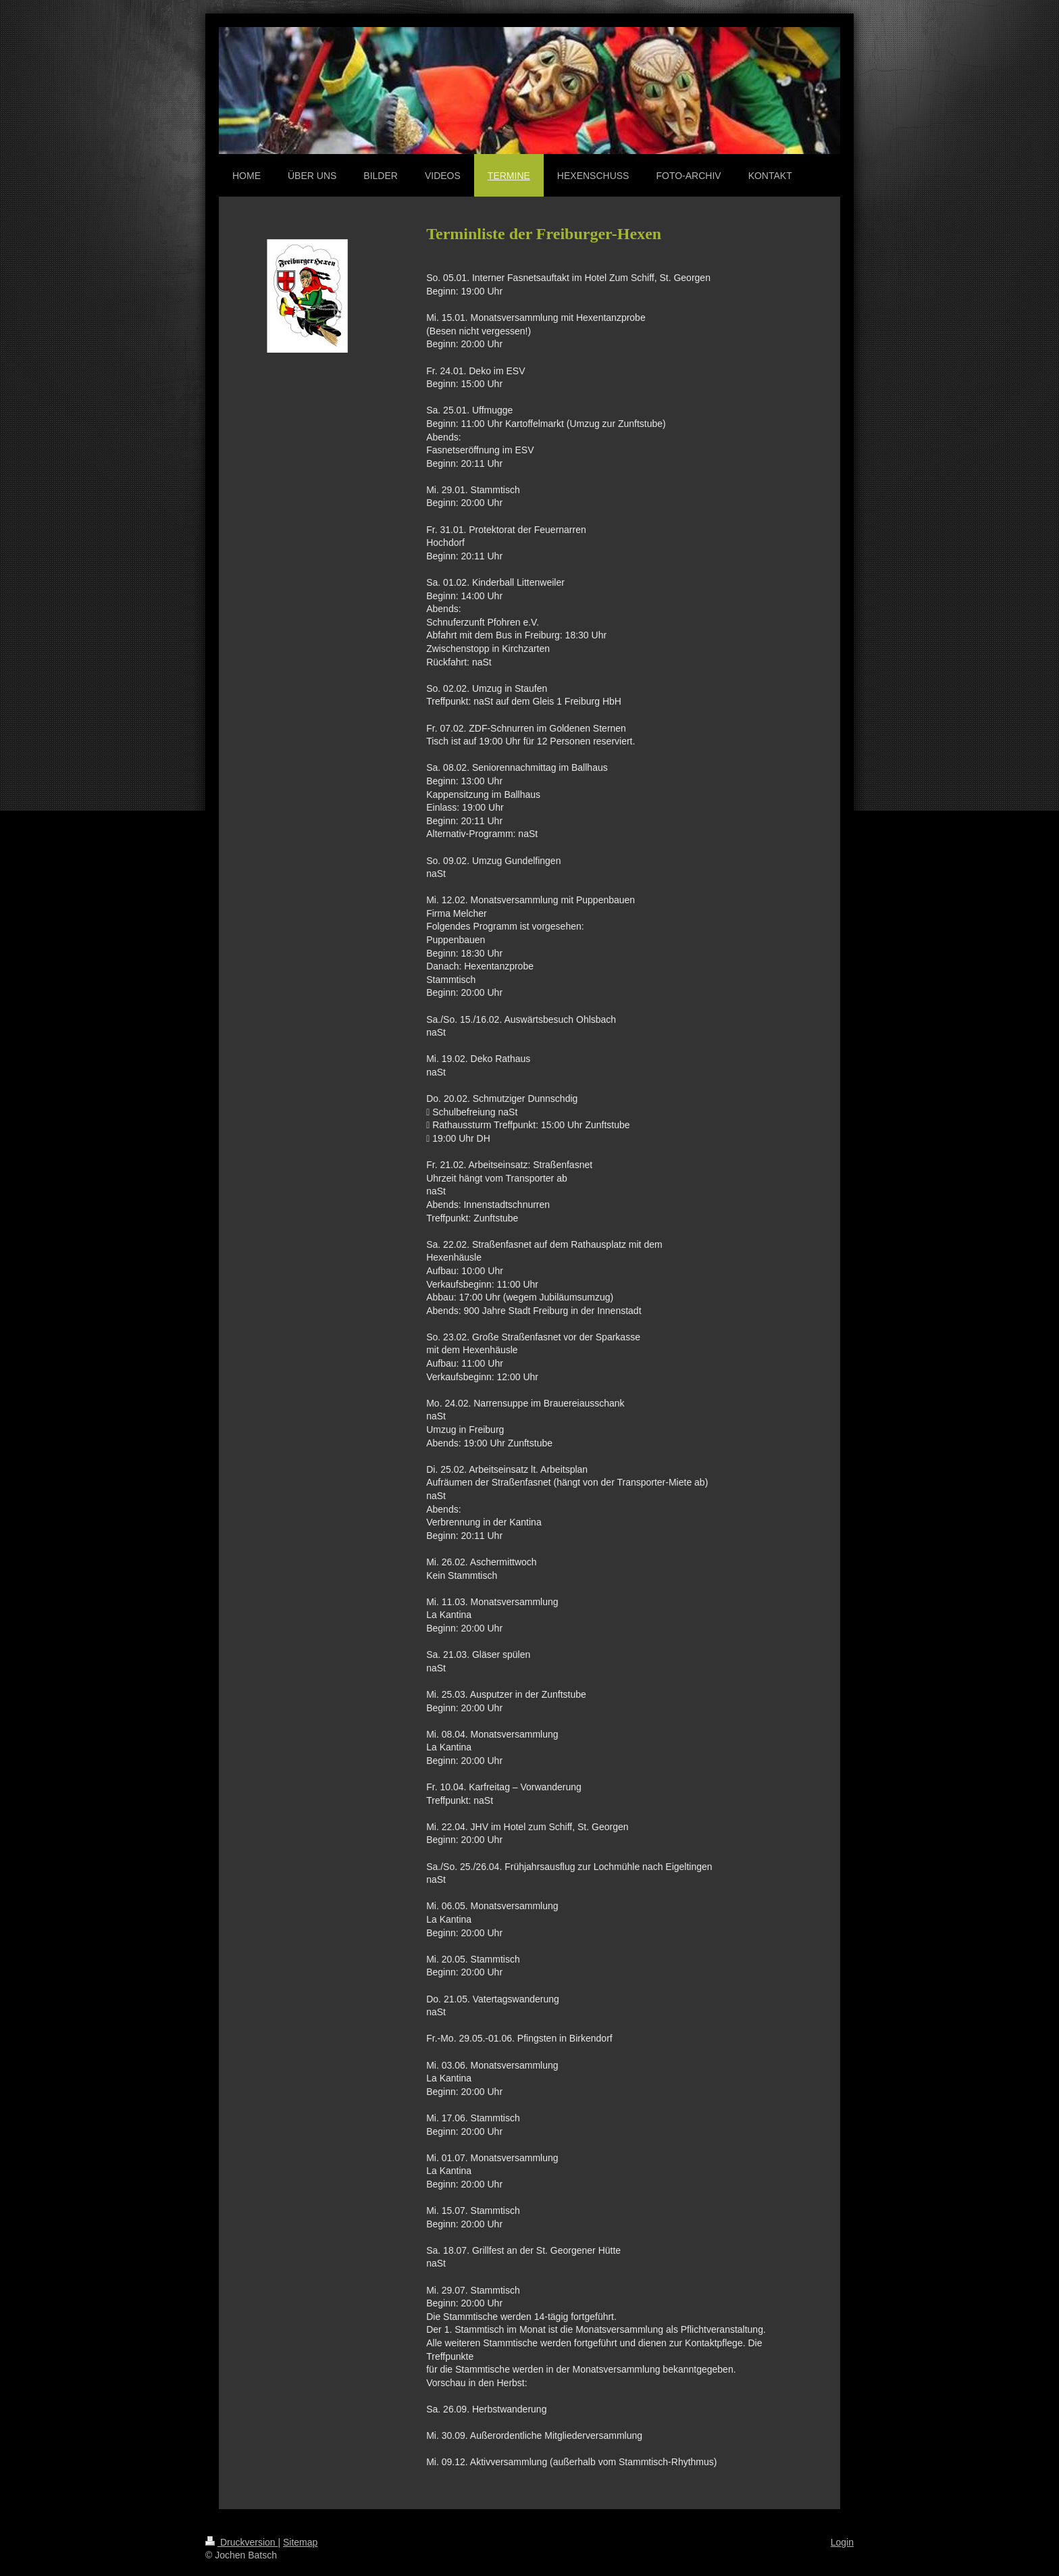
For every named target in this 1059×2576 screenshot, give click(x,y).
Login (842, 2542)
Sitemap (300, 2542)
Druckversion (241, 2542)
